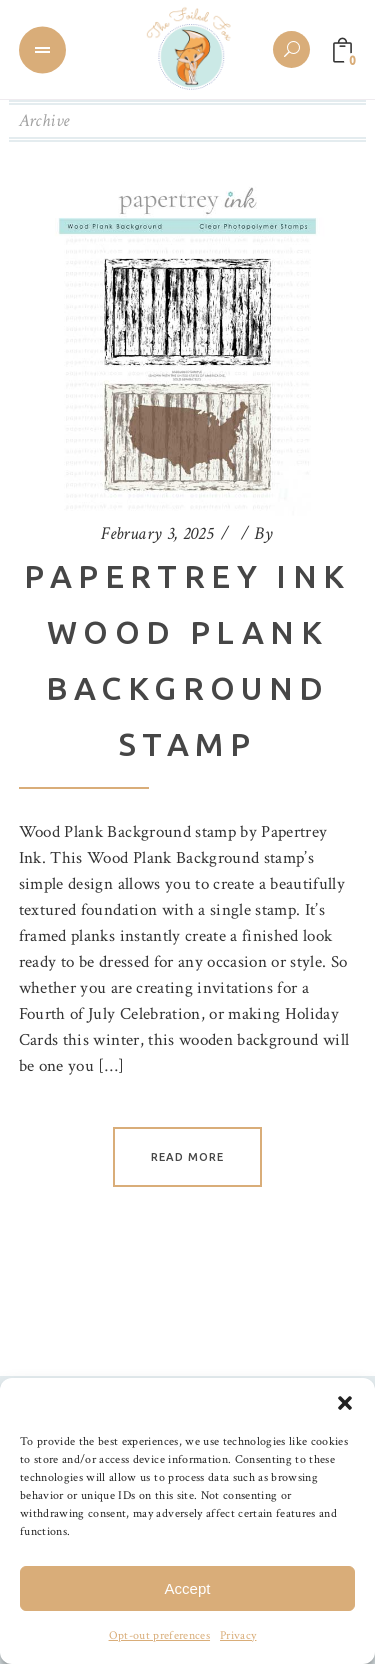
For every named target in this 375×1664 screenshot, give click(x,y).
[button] (345, 1403)
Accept (188, 1588)
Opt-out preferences (159, 1635)
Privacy (238, 1635)
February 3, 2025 (157, 533)
